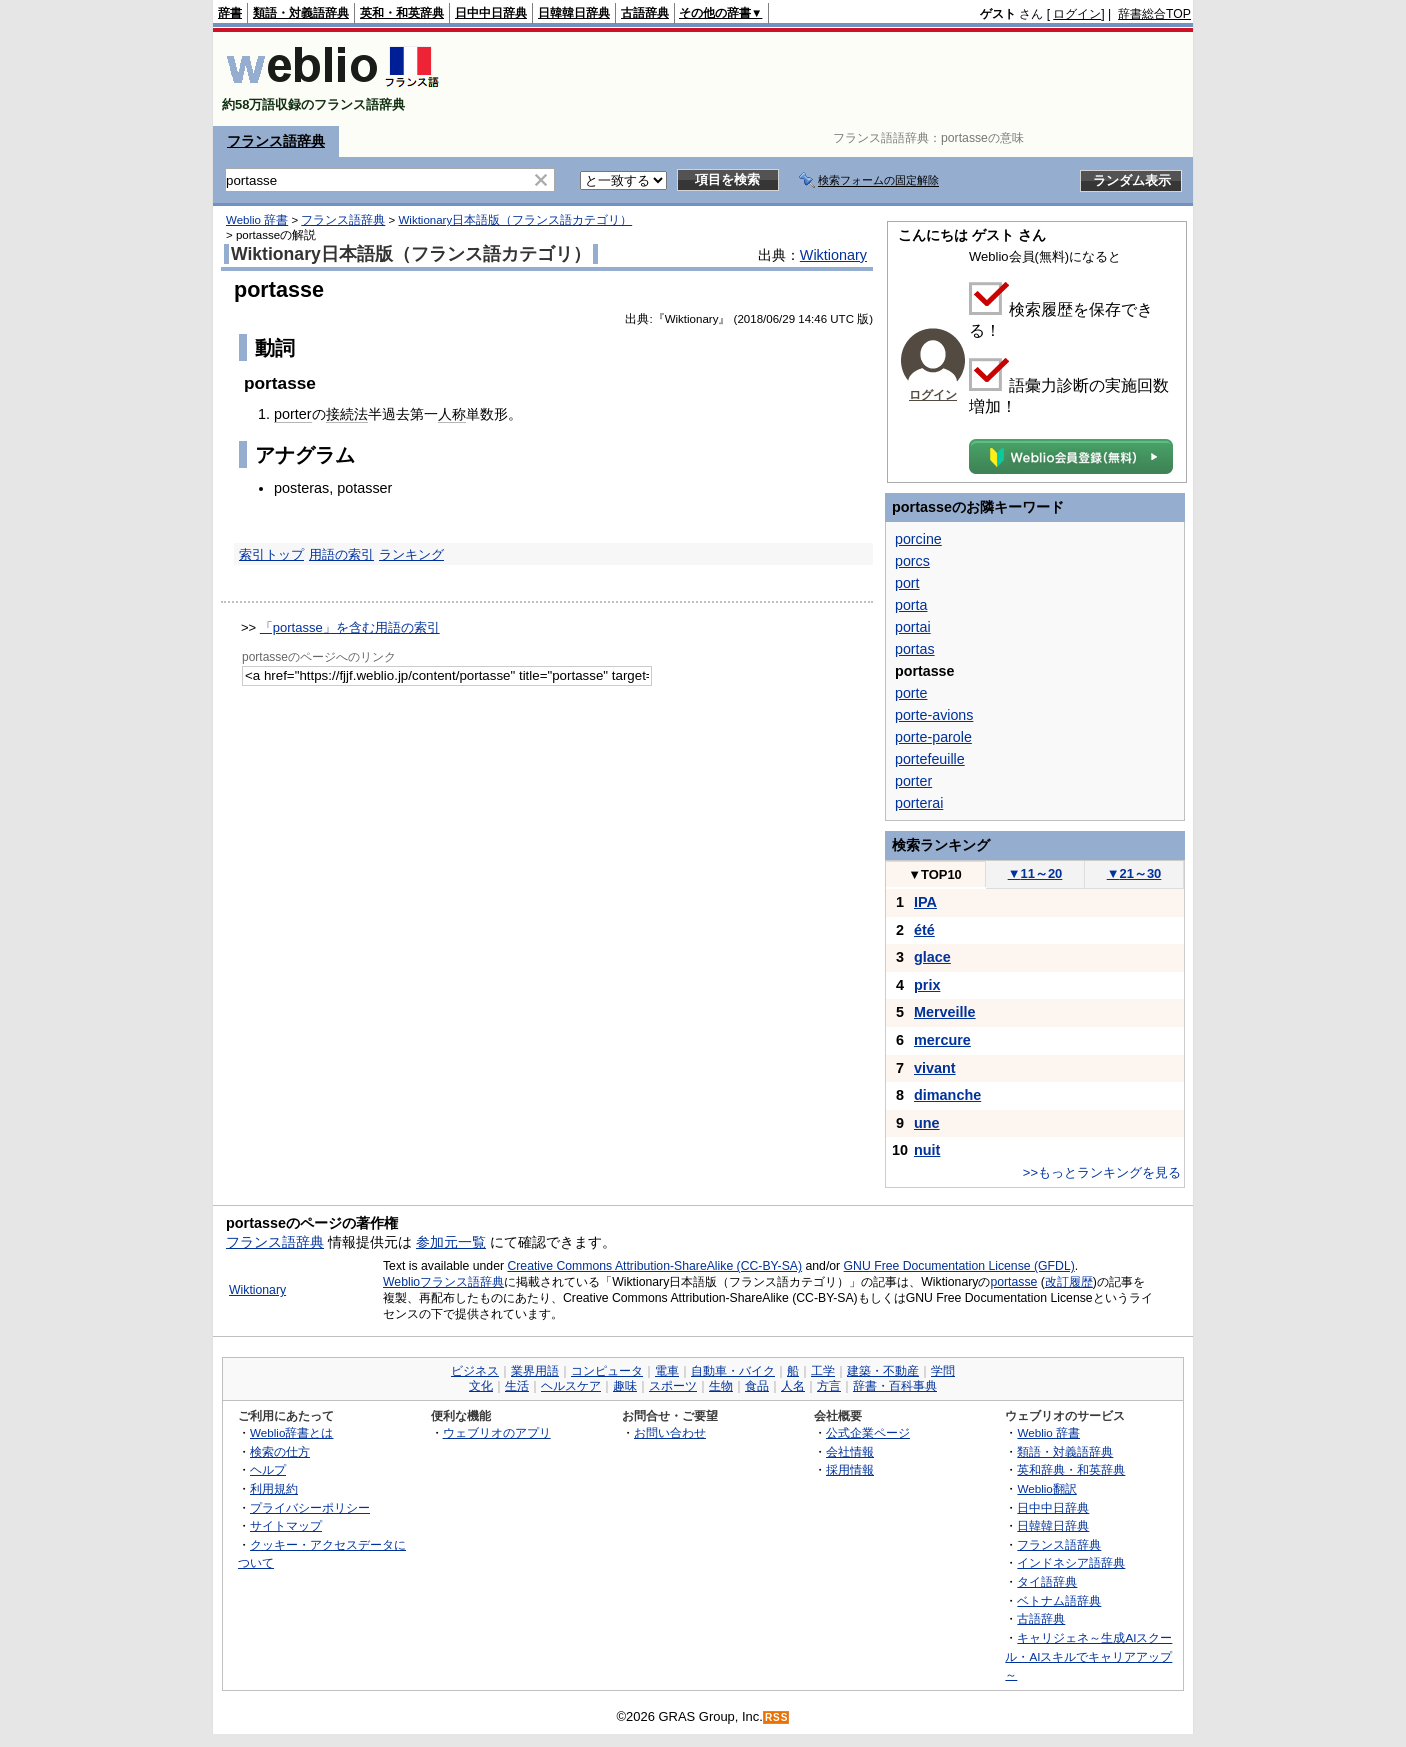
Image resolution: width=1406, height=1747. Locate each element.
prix (927, 985)
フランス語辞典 (276, 141)
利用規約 (274, 1488)
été (924, 930)
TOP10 (935, 874)
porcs (912, 561)
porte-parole (933, 737)
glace (932, 957)
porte (911, 693)
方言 (829, 1386)
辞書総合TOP (1154, 14)
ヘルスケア (571, 1386)
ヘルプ (268, 1469)
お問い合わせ (670, 1432)
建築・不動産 (883, 1371)
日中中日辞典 (491, 13)
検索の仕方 (280, 1451)
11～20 (1035, 873)
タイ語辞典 (1047, 1581)
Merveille (945, 1012)
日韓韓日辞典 (574, 13)
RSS (777, 1717)
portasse (1013, 1282)
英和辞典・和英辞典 (1071, 1469)
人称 (452, 414)
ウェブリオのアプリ (497, 1432)
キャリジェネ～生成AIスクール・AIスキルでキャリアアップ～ (1088, 1656)
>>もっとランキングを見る (1102, 1172)
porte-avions (934, 715)
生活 (517, 1386)
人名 (793, 1386)
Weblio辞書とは (291, 1432)
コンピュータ (607, 1371)
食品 (757, 1386)
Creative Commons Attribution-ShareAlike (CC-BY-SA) (654, 1266)
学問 (943, 1371)
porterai (919, 803)
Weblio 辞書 (257, 220)
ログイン (1077, 14)
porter (293, 414)
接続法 (347, 414)
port (907, 583)
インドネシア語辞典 (1071, 1562)
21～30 (1134, 873)
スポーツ (673, 1386)
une (927, 1123)
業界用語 (535, 1371)
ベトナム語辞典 (1059, 1600)
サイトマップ (286, 1525)
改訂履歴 (1069, 1282)
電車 (667, 1371)
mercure (942, 1040)
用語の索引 (341, 554)
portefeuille (930, 759)
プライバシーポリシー (310, 1507)
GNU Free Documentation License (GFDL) (959, 1266)
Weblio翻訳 (1046, 1488)
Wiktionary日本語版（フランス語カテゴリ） (515, 220)
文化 (481, 1386)
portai (913, 627)
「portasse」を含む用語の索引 (350, 627)
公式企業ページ (868, 1432)
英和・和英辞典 (402, 13)
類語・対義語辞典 (301, 13)
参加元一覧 (451, 1242)
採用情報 (850, 1469)
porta (911, 605)
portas (915, 649)
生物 (721, 1386)
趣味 (625, 1386)
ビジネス (475, 1371)
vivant (935, 1068)
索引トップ (271, 554)
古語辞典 (645, 13)
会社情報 (850, 1451)
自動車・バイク (733, 1371)
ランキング (411, 554)
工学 (823, 1371)
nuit (927, 1150)
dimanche (947, 1095)
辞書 (230, 13)
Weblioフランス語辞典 (443, 1282)
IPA (925, 902)
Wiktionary (833, 255)
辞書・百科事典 (895, 1386)
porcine (918, 539)
